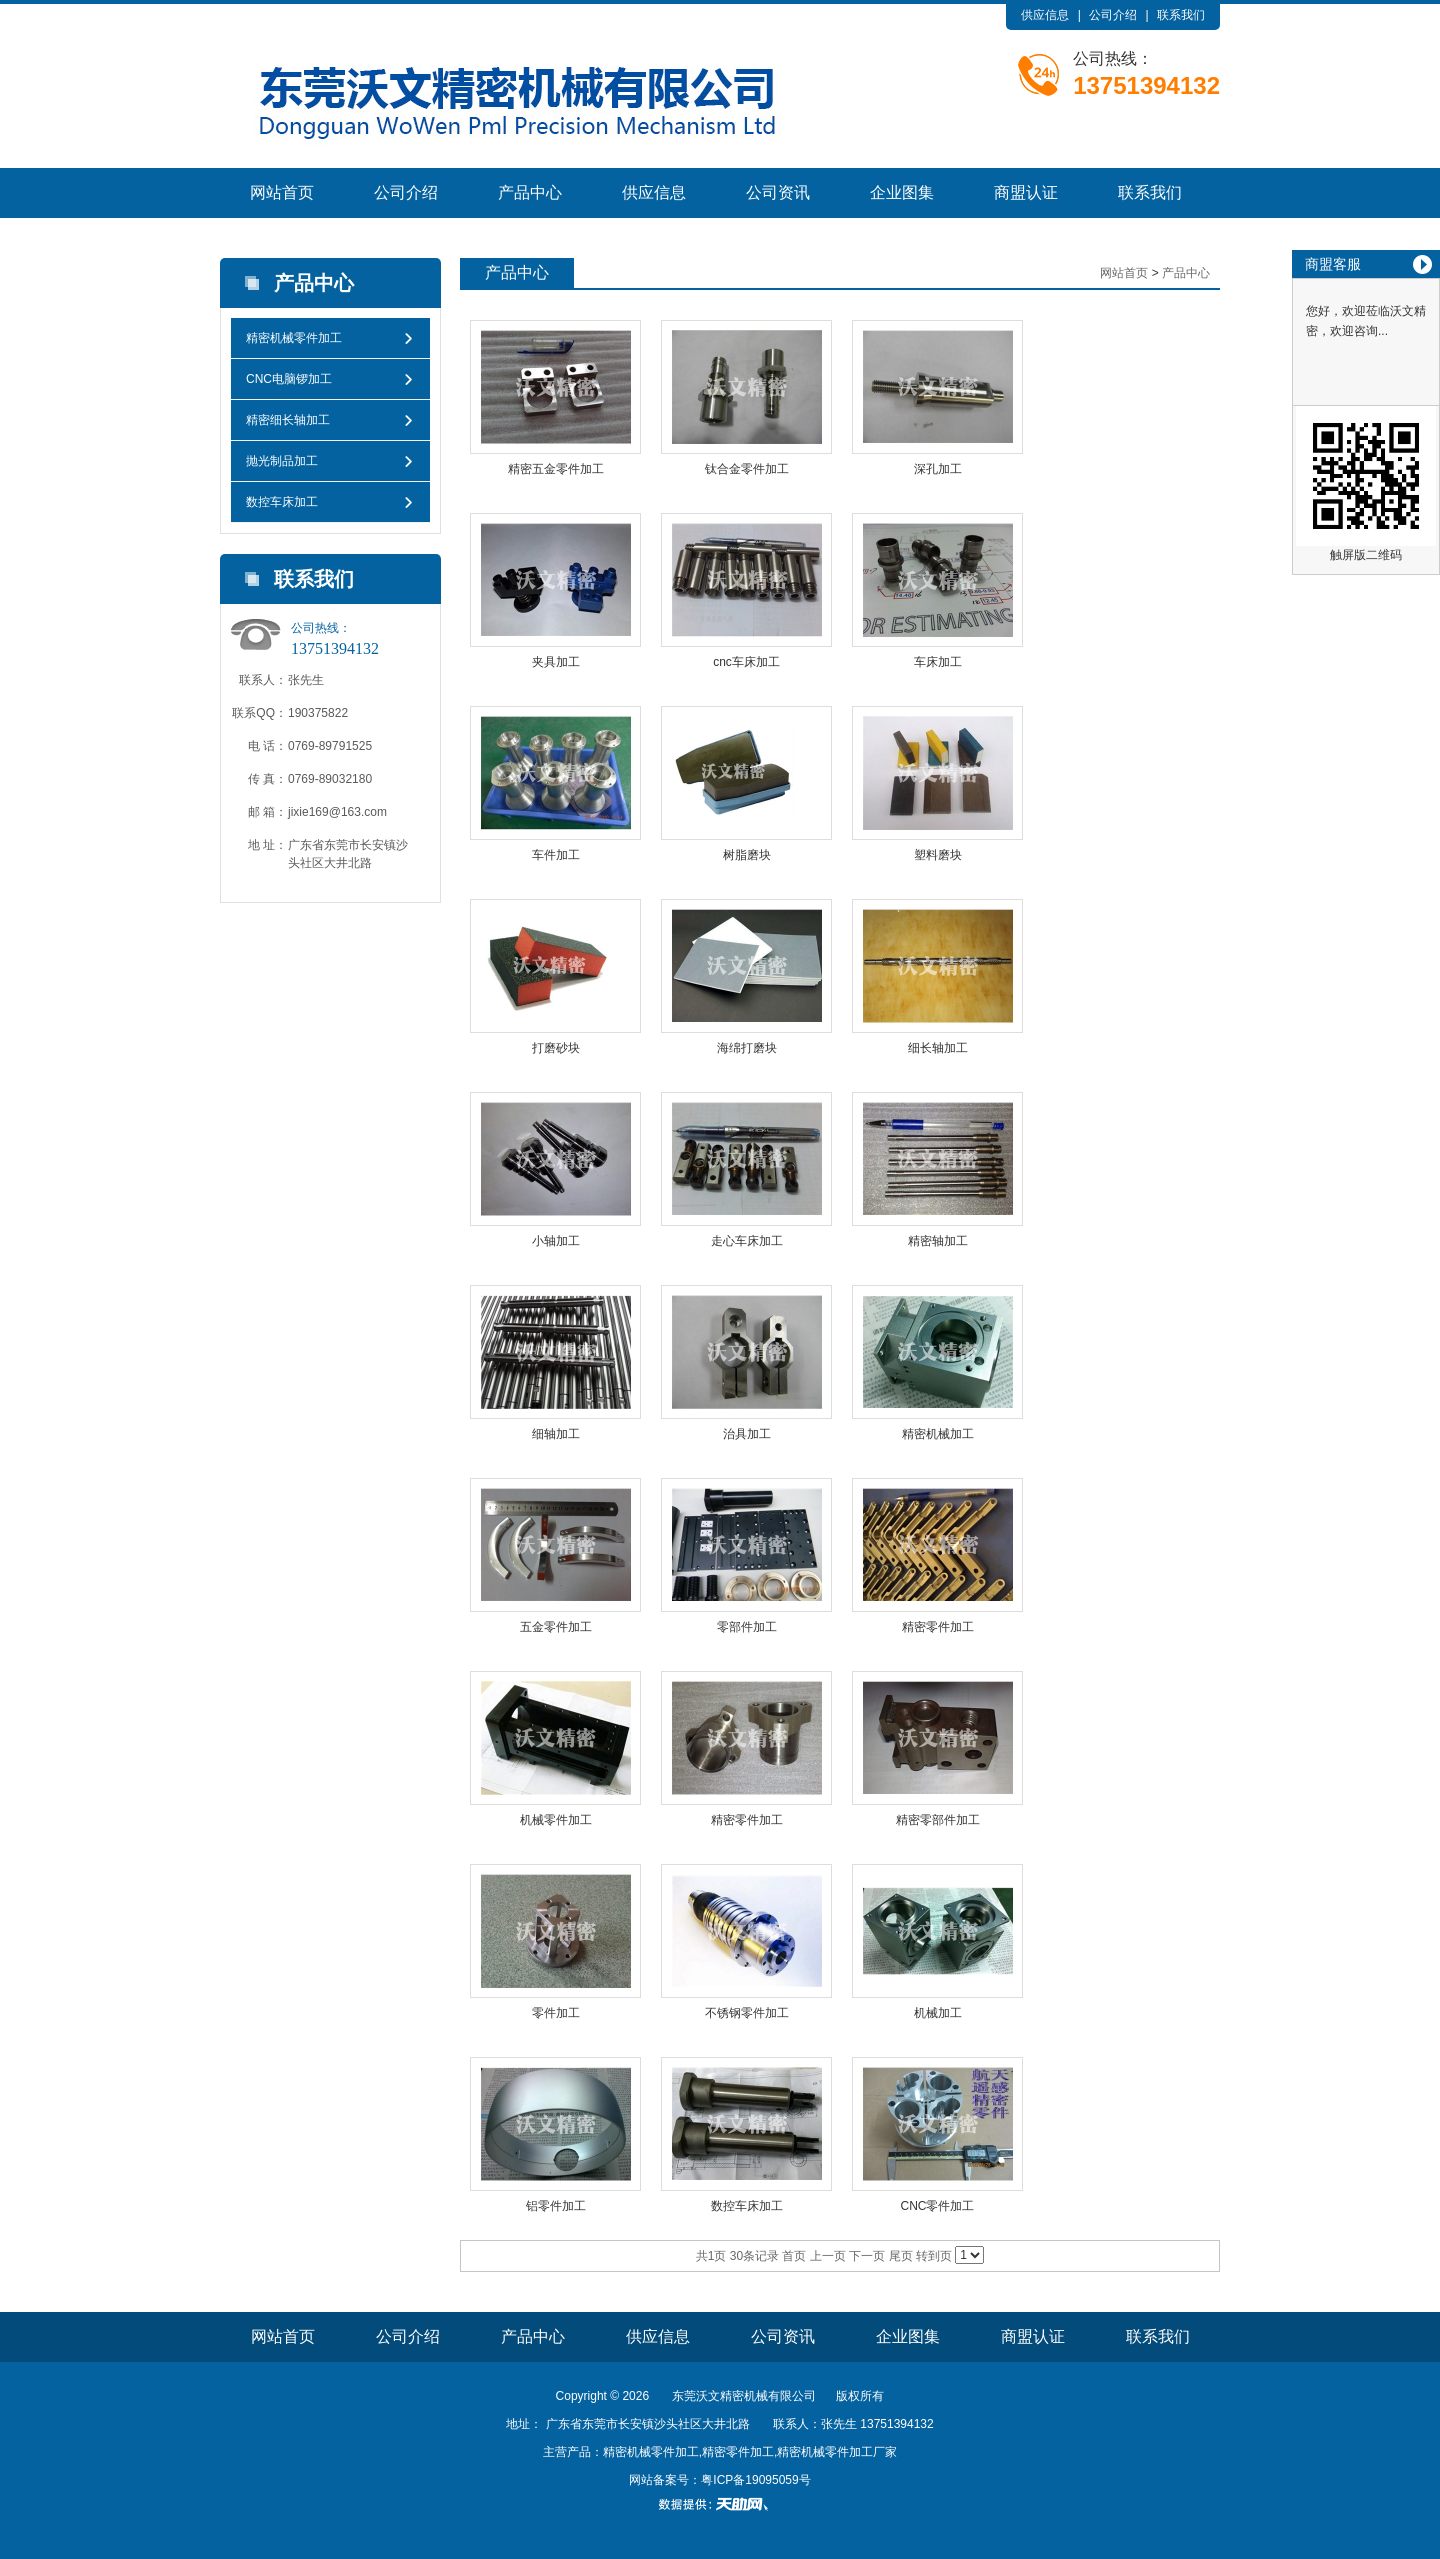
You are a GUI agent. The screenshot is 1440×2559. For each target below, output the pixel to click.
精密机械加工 (938, 1434)
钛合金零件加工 (747, 469)
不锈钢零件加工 (747, 2013)
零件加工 (556, 2013)
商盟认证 (1026, 192)
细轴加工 (556, 1434)
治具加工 (747, 1434)
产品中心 (530, 192)
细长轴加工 (938, 1048)
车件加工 (556, 855)
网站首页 (282, 192)
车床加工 (938, 662)
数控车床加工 (282, 502)
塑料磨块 (938, 855)
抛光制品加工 (282, 461)
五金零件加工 (556, 1627)
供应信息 (1045, 15)
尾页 (901, 2256)
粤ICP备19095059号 (755, 2480)
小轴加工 (556, 1241)
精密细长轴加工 (288, 420)
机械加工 (938, 2013)
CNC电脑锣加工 (289, 379)
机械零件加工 (556, 1820)
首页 (794, 2256)
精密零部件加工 (938, 1820)
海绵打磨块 (747, 1048)
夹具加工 (556, 662)
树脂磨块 (747, 855)
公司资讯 (778, 192)
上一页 (828, 2256)
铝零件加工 (556, 2206)
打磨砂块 (556, 1048)
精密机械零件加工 (294, 338)
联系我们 (1181, 15)
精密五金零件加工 (556, 469)
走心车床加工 (747, 1241)
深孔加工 (938, 469)
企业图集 (902, 192)
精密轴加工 (938, 1241)
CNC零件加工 (938, 2206)
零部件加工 (747, 1627)
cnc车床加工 (746, 662)
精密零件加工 (938, 1627)
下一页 (867, 2256)
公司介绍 (1113, 15)
